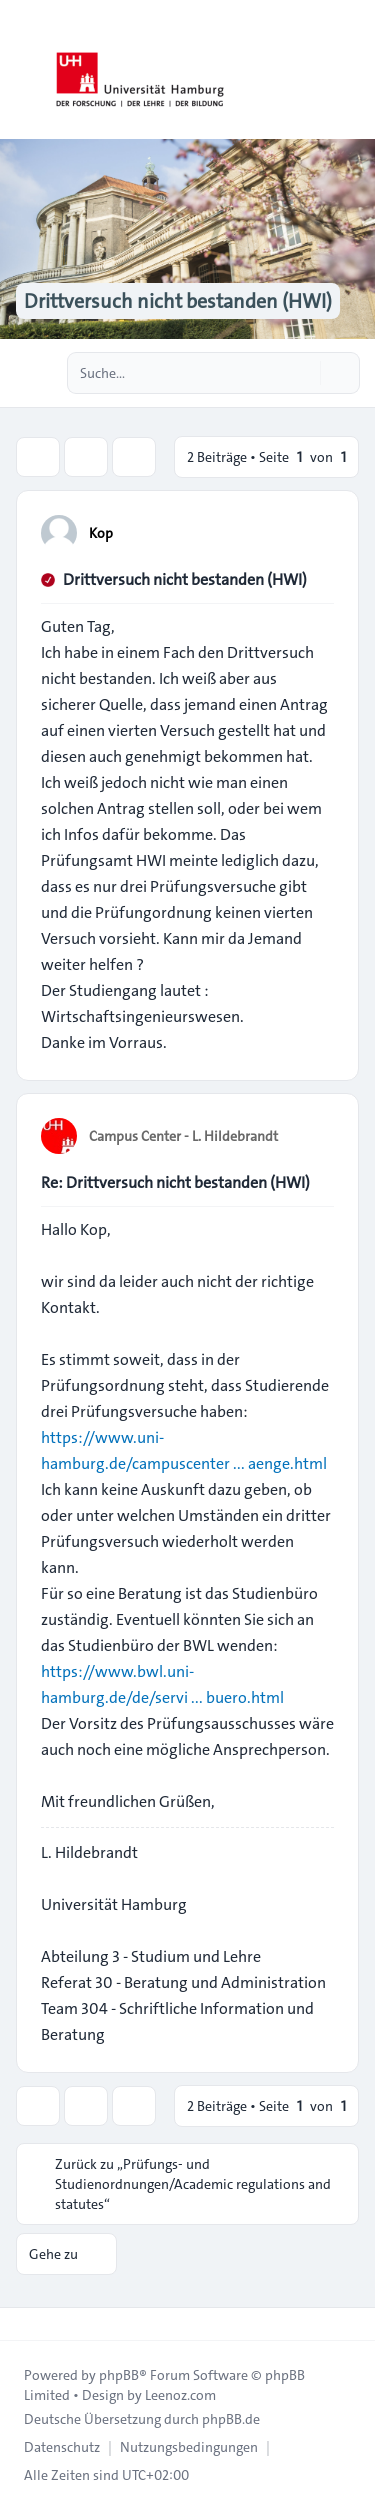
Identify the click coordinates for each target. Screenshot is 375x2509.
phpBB (119, 2375)
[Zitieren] (317, 532)
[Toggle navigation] (351, 70)
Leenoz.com (180, 2395)
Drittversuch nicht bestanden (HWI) (185, 579)
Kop (101, 533)
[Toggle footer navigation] (24, 2324)
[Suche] (303, 373)
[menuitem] (62, 2447)
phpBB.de (231, 2419)
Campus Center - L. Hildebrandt (183, 1136)
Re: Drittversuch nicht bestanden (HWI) (175, 1182)
